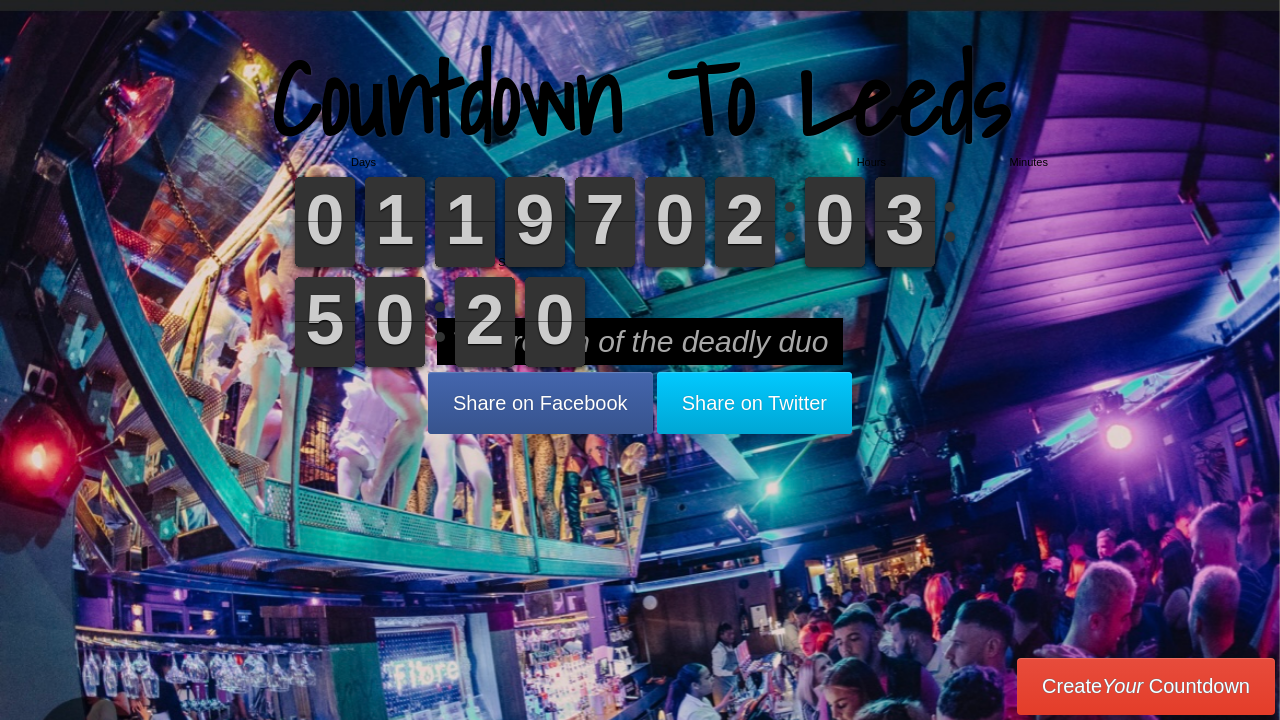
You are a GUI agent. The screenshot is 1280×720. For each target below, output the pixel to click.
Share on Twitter (754, 403)
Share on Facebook (540, 403)
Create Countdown (1146, 686)
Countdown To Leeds (640, 99)
